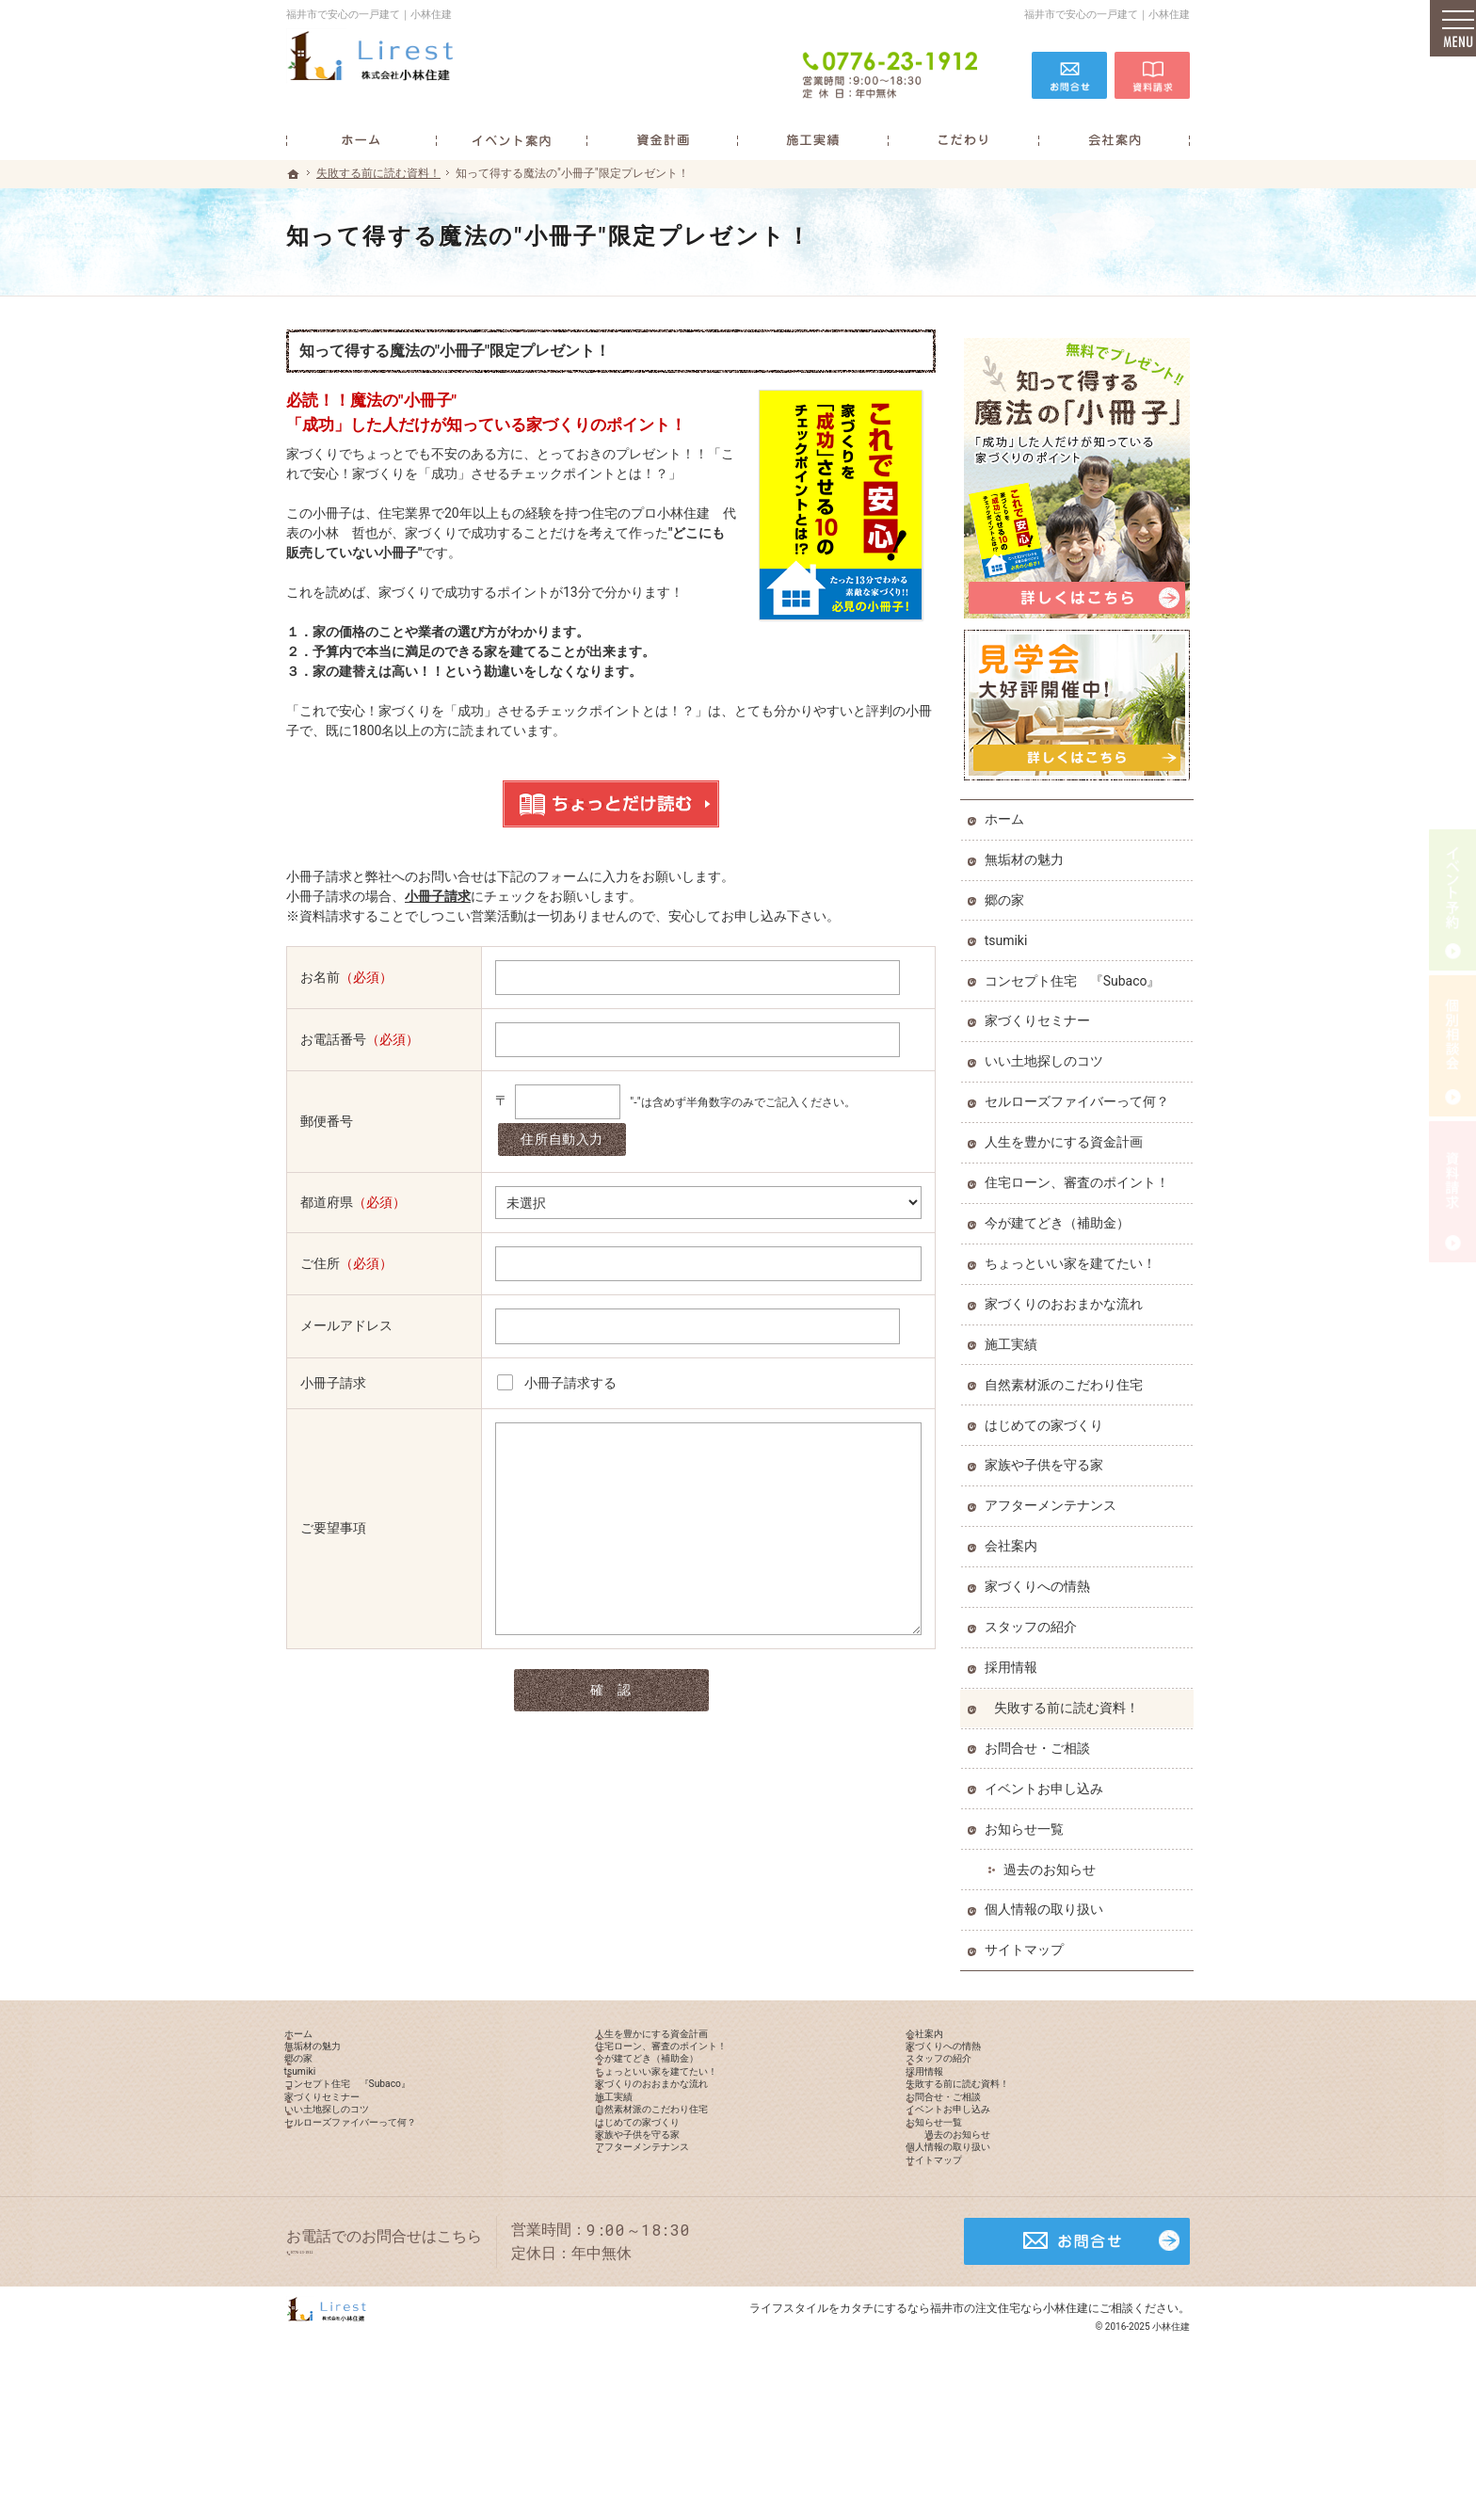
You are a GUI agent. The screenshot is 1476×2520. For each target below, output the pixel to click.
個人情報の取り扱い (1047, 1901)
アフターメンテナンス (1054, 1497)
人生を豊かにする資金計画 (1067, 1133)
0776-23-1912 (892, 68)
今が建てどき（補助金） (1060, 1214)
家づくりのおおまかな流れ (1067, 1295)
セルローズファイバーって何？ (1080, 1093)
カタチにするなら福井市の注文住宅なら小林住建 (964, 2430)
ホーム (1008, 810)
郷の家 (1008, 891)
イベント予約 (1452, 900)
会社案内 (1014, 1538)
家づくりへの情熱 (1041, 1577)
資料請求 (1152, 68)
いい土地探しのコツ (1047, 1053)
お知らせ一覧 (1027, 1820)
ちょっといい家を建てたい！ (1074, 1254)
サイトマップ (1027, 1942)
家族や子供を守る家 (1047, 1457)
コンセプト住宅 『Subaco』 (1076, 972)
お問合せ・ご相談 (1041, 1739)
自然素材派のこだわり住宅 (1067, 1376)
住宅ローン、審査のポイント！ (1080, 1173)
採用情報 (1014, 1658)
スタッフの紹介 (1034, 1618)
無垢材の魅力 (1027, 851)
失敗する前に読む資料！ (1070, 1699)
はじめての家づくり (1047, 1416)
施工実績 (1014, 1335)
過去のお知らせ (1053, 1861)
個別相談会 (1452, 1045)
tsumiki (1010, 931)
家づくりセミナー (1041, 1012)
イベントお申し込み (1047, 1780)
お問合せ (1069, 68)
